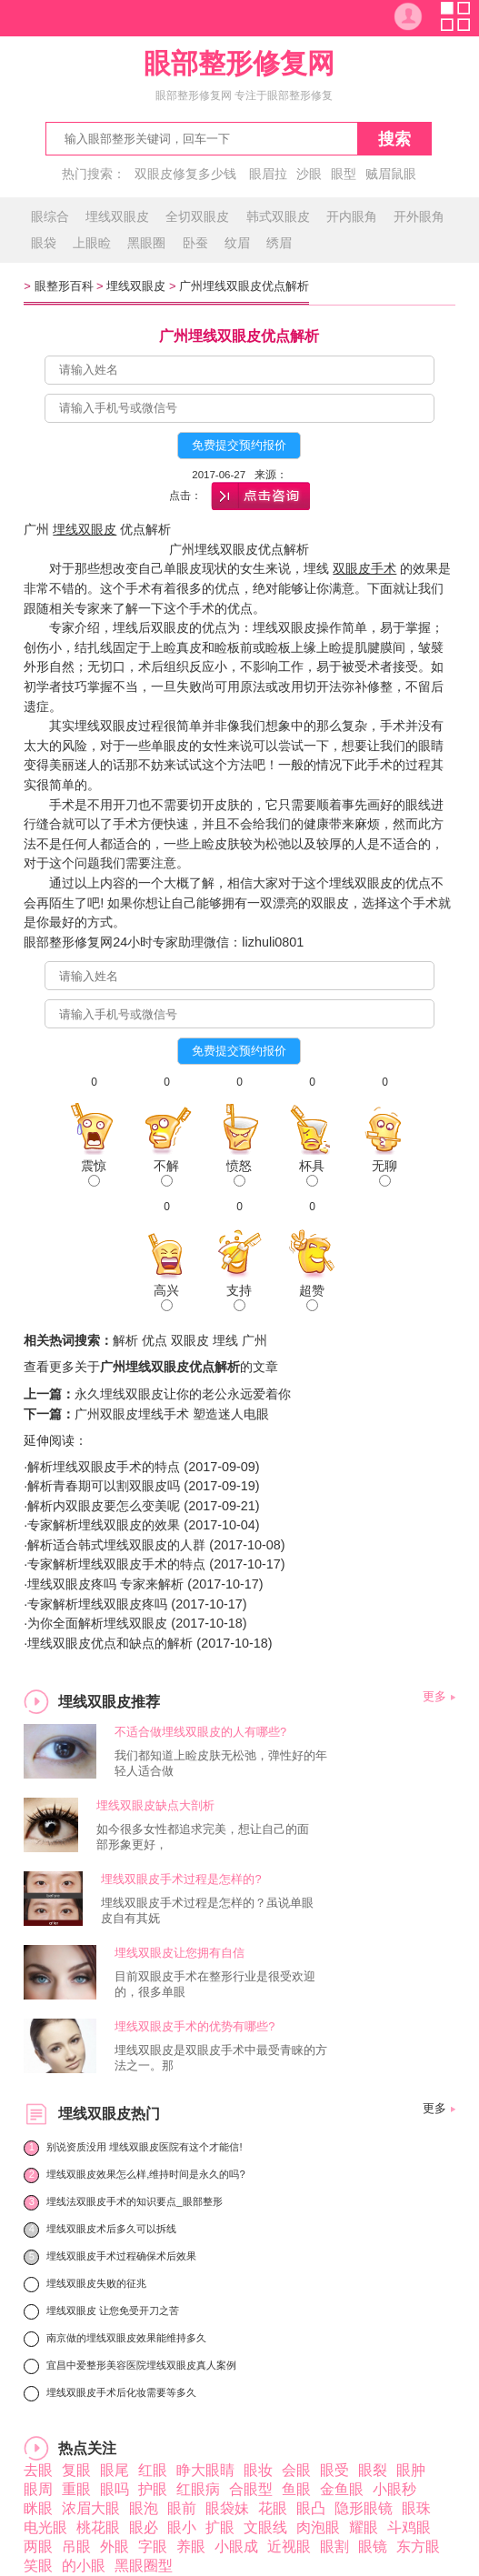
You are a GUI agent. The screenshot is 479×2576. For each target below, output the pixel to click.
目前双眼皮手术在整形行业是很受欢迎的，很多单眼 (215, 1984)
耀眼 (363, 2527)
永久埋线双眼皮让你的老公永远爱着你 (183, 1394)
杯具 (311, 1172)
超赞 (311, 1297)
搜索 (394, 139)
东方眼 (418, 2546)
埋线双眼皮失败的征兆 (96, 2283)
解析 (125, 1340)
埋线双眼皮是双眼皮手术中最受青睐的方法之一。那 (221, 2057)
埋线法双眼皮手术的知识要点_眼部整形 (134, 2201)
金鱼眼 (342, 2489)
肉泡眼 (318, 2527)
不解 (166, 1172)
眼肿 (410, 2470)
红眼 (152, 2470)
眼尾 (114, 2470)
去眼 (38, 2470)
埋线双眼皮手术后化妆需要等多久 (121, 2392)
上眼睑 (92, 243)
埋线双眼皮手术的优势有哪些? (194, 2026)
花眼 (272, 2508)
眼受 (334, 2470)
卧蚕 (195, 243)
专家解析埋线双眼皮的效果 (103, 1525)
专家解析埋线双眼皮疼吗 (97, 1604)
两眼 (38, 2546)
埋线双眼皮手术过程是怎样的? (181, 1879)
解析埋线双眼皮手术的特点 (103, 1466)
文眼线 (265, 2527)
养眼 (190, 2546)
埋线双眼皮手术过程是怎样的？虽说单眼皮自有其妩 (207, 1910)
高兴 (166, 1297)
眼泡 (143, 2508)
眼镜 (372, 2546)
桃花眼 (98, 2527)
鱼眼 (296, 2489)
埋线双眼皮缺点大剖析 (155, 1805)
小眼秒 (394, 2489)
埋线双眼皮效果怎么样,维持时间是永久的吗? (145, 2174)
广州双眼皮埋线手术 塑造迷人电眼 (172, 1414)
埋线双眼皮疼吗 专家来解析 (105, 1584)
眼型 (343, 173)
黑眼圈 (146, 243)
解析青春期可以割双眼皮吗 (103, 1485)
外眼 (114, 2546)
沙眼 (309, 173)
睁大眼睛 (205, 2470)
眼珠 (416, 2508)
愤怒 (239, 1172)
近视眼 (289, 2546)
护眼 (152, 2489)
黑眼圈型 (144, 2565)
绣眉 (279, 243)
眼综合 (50, 216)
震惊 (93, 1172)
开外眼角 (419, 216)
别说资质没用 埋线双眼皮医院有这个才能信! (144, 2146)
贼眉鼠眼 (390, 173)
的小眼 (83, 2565)
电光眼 (45, 2527)
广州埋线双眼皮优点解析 (244, 286)
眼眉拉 (268, 173)
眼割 (334, 2546)
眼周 (38, 2489)
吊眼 (76, 2546)
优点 (154, 1340)
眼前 (181, 2508)
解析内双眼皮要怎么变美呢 (103, 1505)
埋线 (225, 1340)
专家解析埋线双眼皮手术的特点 (116, 1564)
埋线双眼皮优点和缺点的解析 (110, 1643)
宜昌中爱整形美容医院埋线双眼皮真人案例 (141, 2365)
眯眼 (38, 2508)
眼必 (143, 2527)
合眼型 (251, 2489)
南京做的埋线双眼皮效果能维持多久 (126, 2337)
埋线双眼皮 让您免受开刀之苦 (112, 2310)
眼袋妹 (227, 2508)
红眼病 (198, 2489)
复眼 (76, 2470)
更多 (434, 1696)
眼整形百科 (64, 286)
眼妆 (258, 2470)
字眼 (152, 2546)
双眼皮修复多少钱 (185, 173)
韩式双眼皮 (278, 216)
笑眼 (38, 2565)
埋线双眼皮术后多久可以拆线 (111, 2228)
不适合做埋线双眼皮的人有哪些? (200, 1732)
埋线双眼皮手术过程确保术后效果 (121, 2255)
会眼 (296, 2470)
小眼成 (236, 2546)
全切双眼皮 (197, 216)
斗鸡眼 (409, 2527)
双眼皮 (190, 1340)
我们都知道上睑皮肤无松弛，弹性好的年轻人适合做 (221, 1763)
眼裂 (372, 2470)
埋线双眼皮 (117, 216)
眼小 (181, 2527)
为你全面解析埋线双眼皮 (97, 1623)
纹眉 (237, 243)
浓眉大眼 (91, 2508)
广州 (254, 1340)
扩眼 (220, 2527)
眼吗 (114, 2489)
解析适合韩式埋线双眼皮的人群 (116, 1545)
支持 (239, 1297)
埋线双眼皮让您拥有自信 (179, 1953)
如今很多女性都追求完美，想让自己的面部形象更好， (202, 1836)
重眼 (76, 2489)
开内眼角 (351, 216)
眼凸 (310, 2508)
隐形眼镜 (363, 2508)
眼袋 (43, 243)
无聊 (384, 1172)
